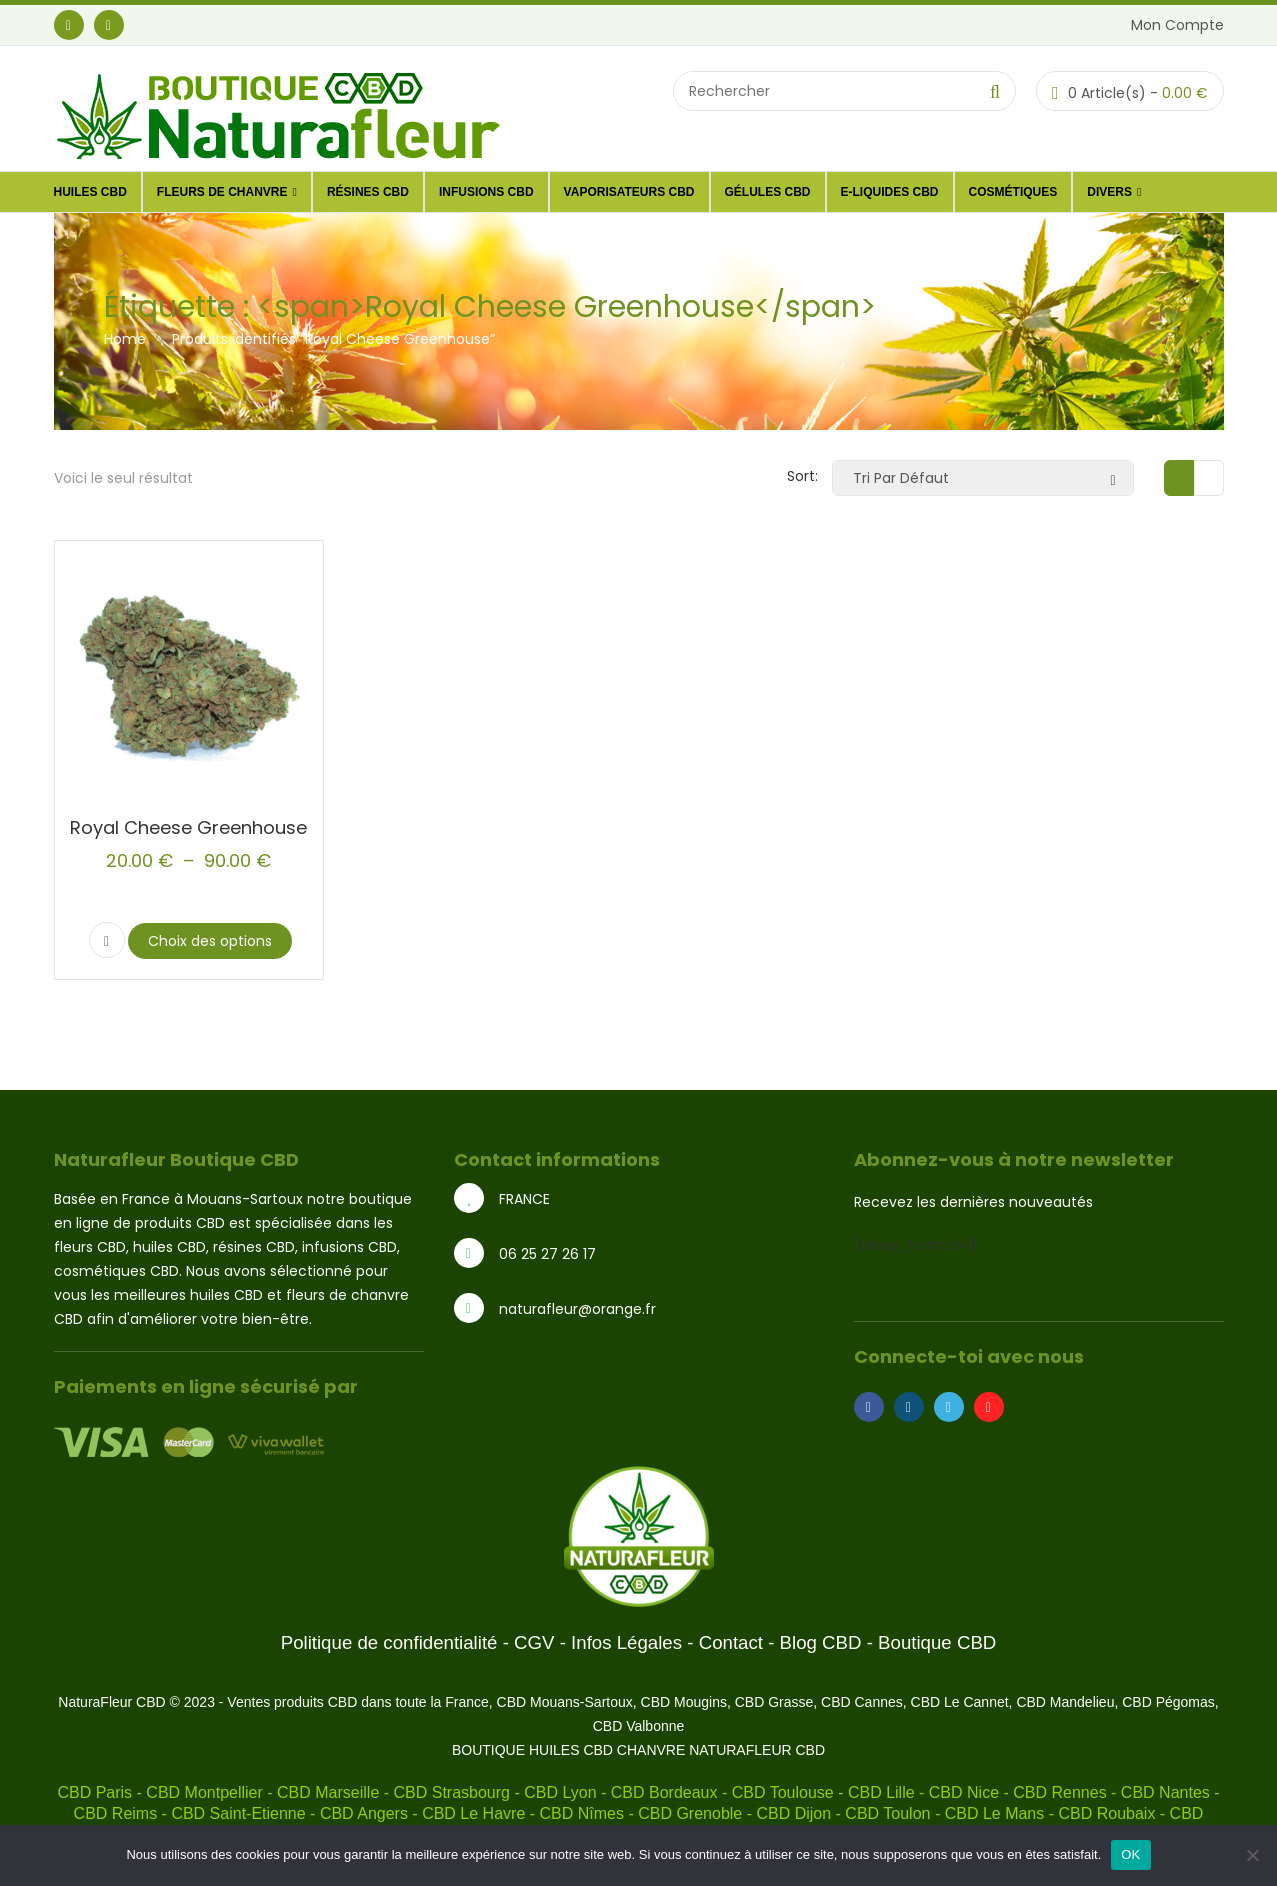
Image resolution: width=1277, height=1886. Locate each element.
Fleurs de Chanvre (227, 192)
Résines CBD (368, 192)
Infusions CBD (486, 192)
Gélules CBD (768, 192)
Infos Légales (626, 1642)
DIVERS (1114, 192)
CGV (534, 1642)
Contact (731, 1642)
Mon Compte (1177, 25)
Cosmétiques (1013, 192)
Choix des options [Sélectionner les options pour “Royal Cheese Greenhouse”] (210, 941)
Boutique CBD (937, 1642)
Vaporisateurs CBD (629, 192)
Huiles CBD (90, 192)
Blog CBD (821, 1642)
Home (125, 339)
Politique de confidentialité (389, 1642)
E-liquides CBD (890, 192)
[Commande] (983, 478)
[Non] (1252, 1855)
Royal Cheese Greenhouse (188, 827)
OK (1130, 1854)
